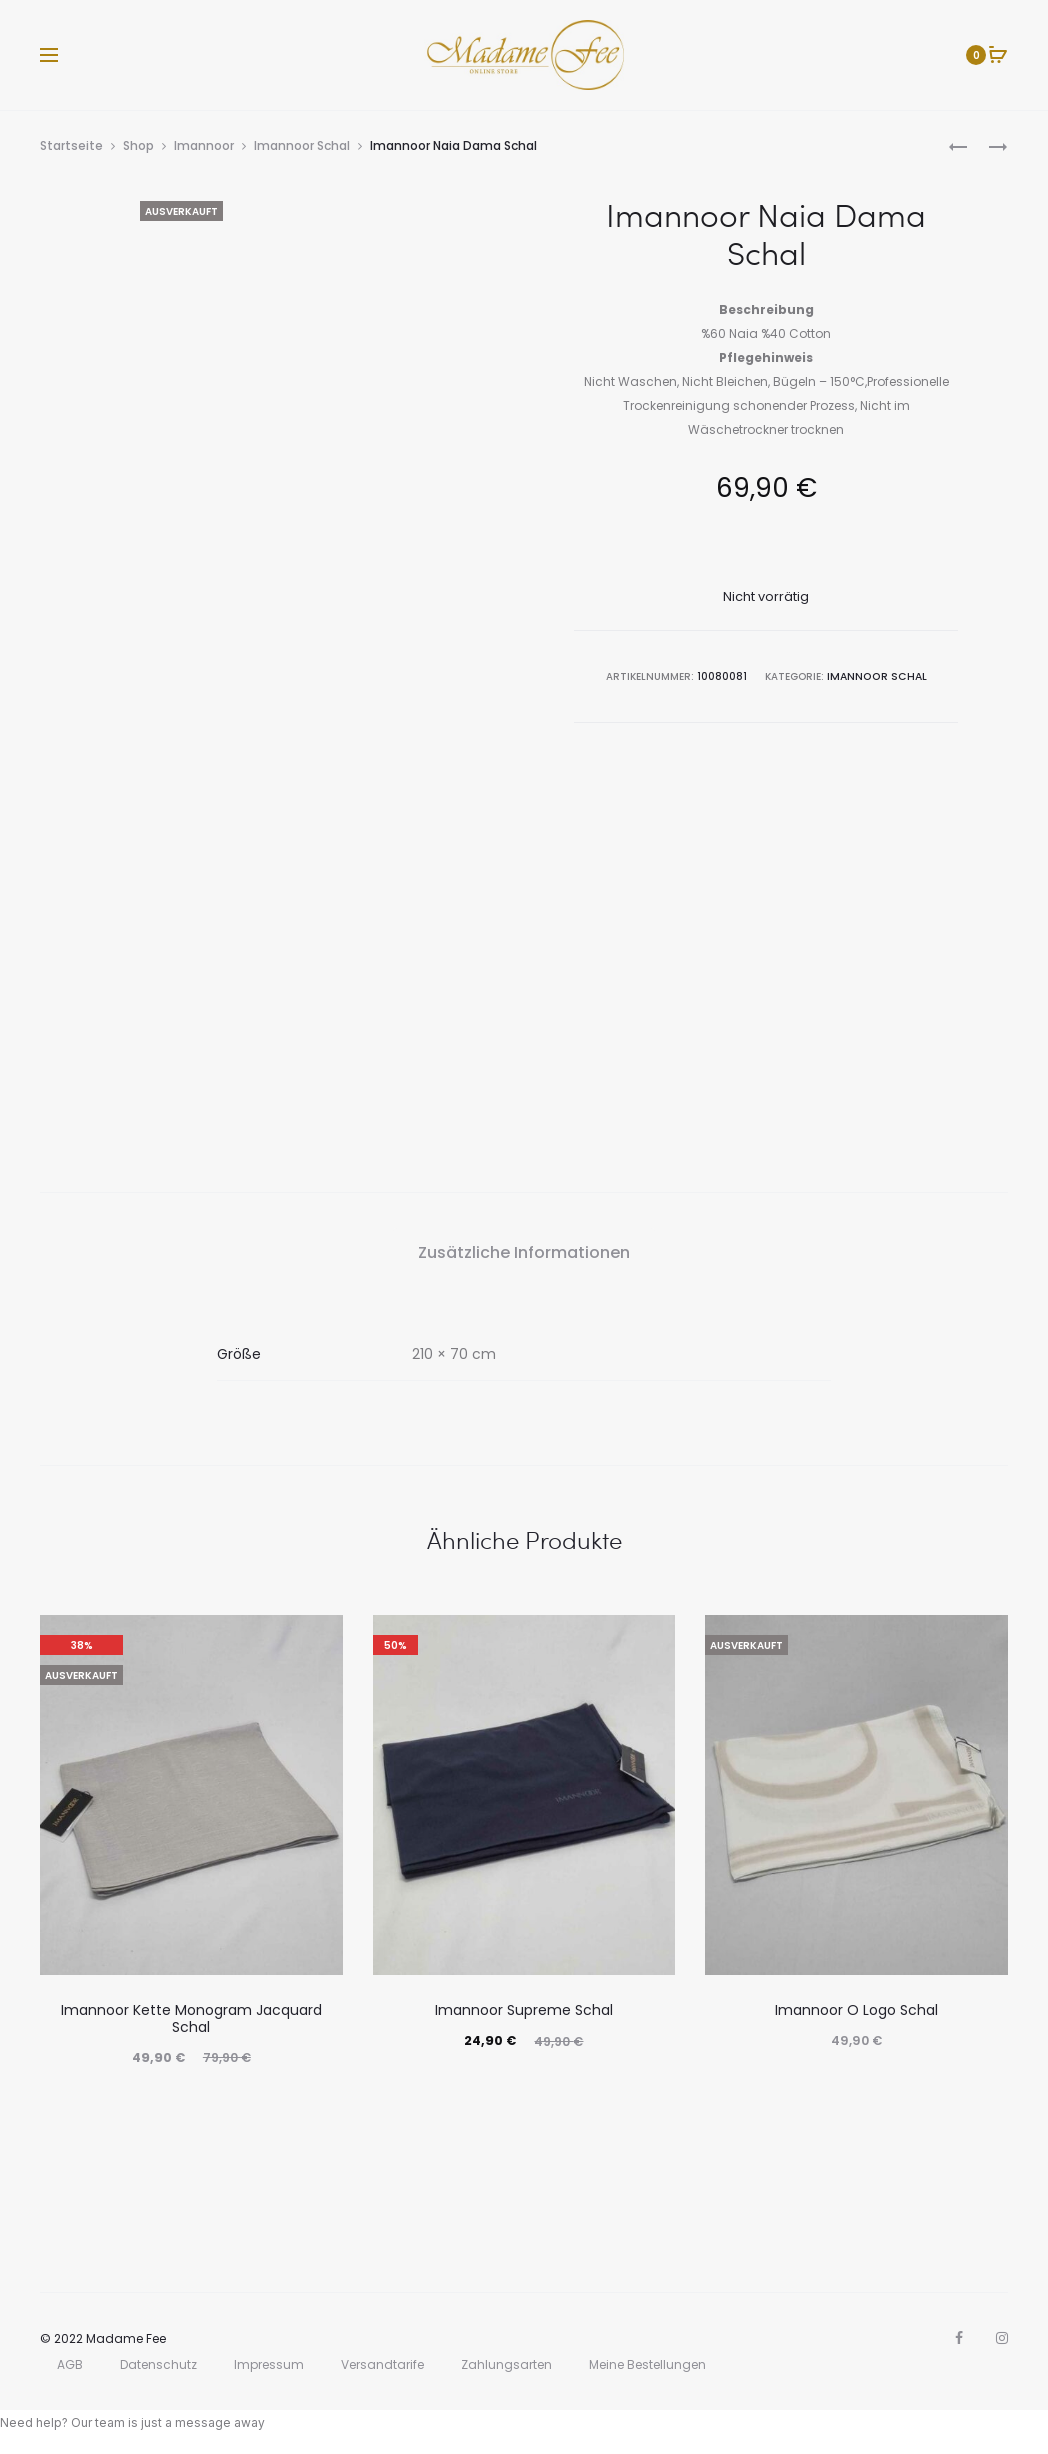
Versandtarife (382, 2364)
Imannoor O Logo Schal (856, 2010)
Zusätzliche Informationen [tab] (524, 1252)
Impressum (269, 2364)
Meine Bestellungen (647, 2364)
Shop (138, 145)
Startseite (71, 145)
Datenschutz (158, 2364)
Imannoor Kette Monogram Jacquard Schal (191, 2018)
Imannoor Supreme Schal (524, 2010)
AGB (70, 2364)
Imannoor (204, 145)
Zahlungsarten (506, 2364)
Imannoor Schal (302, 145)
